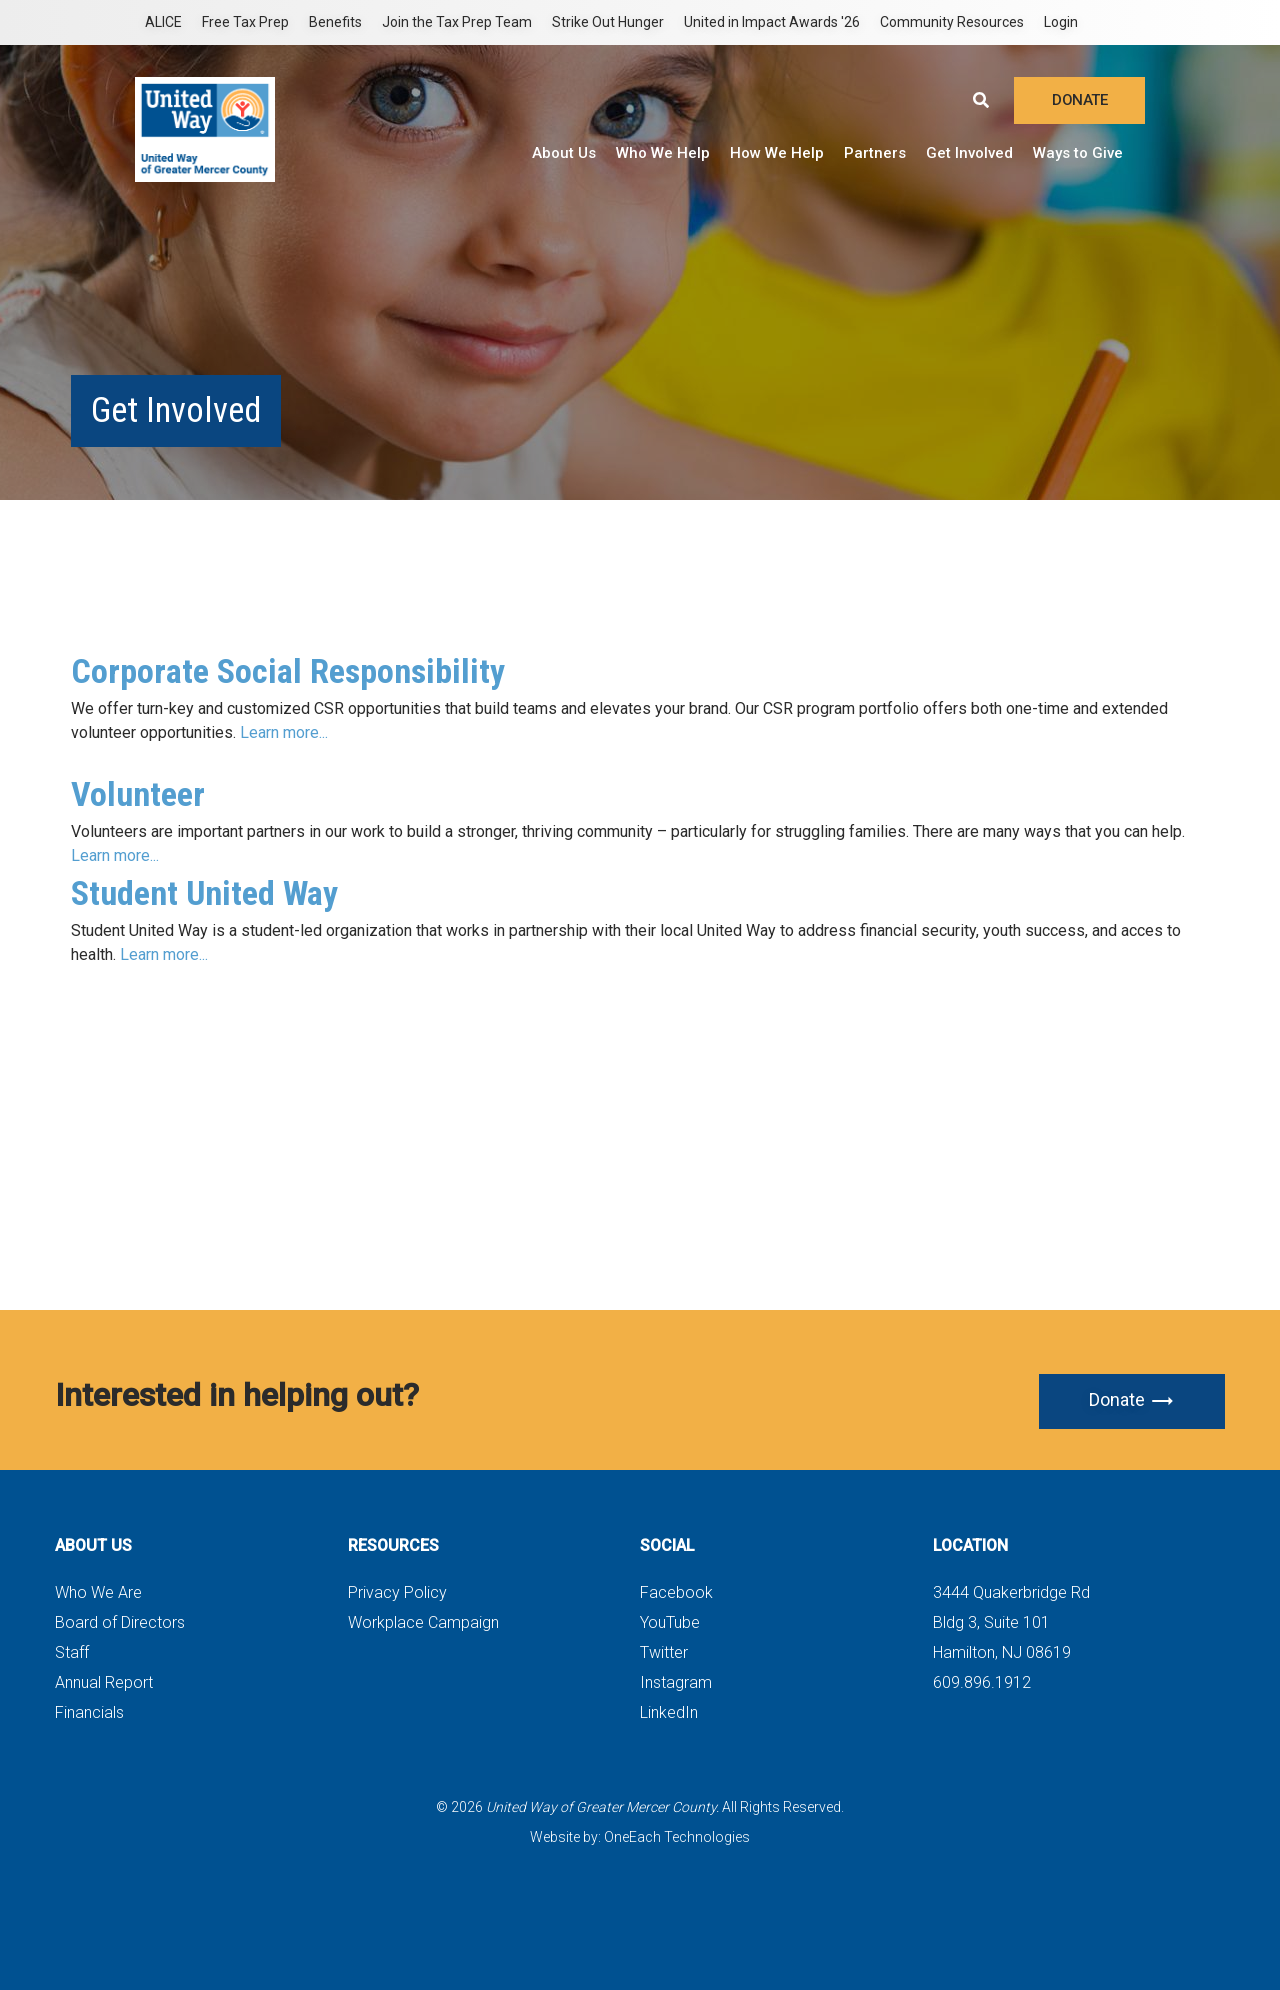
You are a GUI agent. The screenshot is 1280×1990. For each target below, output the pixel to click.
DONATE (1079, 100)
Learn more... (286, 732)
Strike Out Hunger (608, 22)
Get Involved (969, 153)
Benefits (335, 22)
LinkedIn (669, 1712)
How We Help (777, 153)
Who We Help (663, 153)
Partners (875, 153)
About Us (564, 153)
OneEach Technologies (677, 1837)
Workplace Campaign (423, 1622)
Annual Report (104, 1682)
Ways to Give (1078, 153)
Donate (1132, 1401)
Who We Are (98, 1592)
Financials (89, 1712)
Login (1061, 22)
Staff (72, 1652)
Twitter (664, 1652)
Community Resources (952, 22)
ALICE (163, 22)
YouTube (670, 1622)
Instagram (676, 1682)
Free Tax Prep (245, 22)
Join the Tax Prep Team (457, 22)
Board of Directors (120, 1622)
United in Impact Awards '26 (772, 22)
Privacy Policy (397, 1592)
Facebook (676, 1592)
